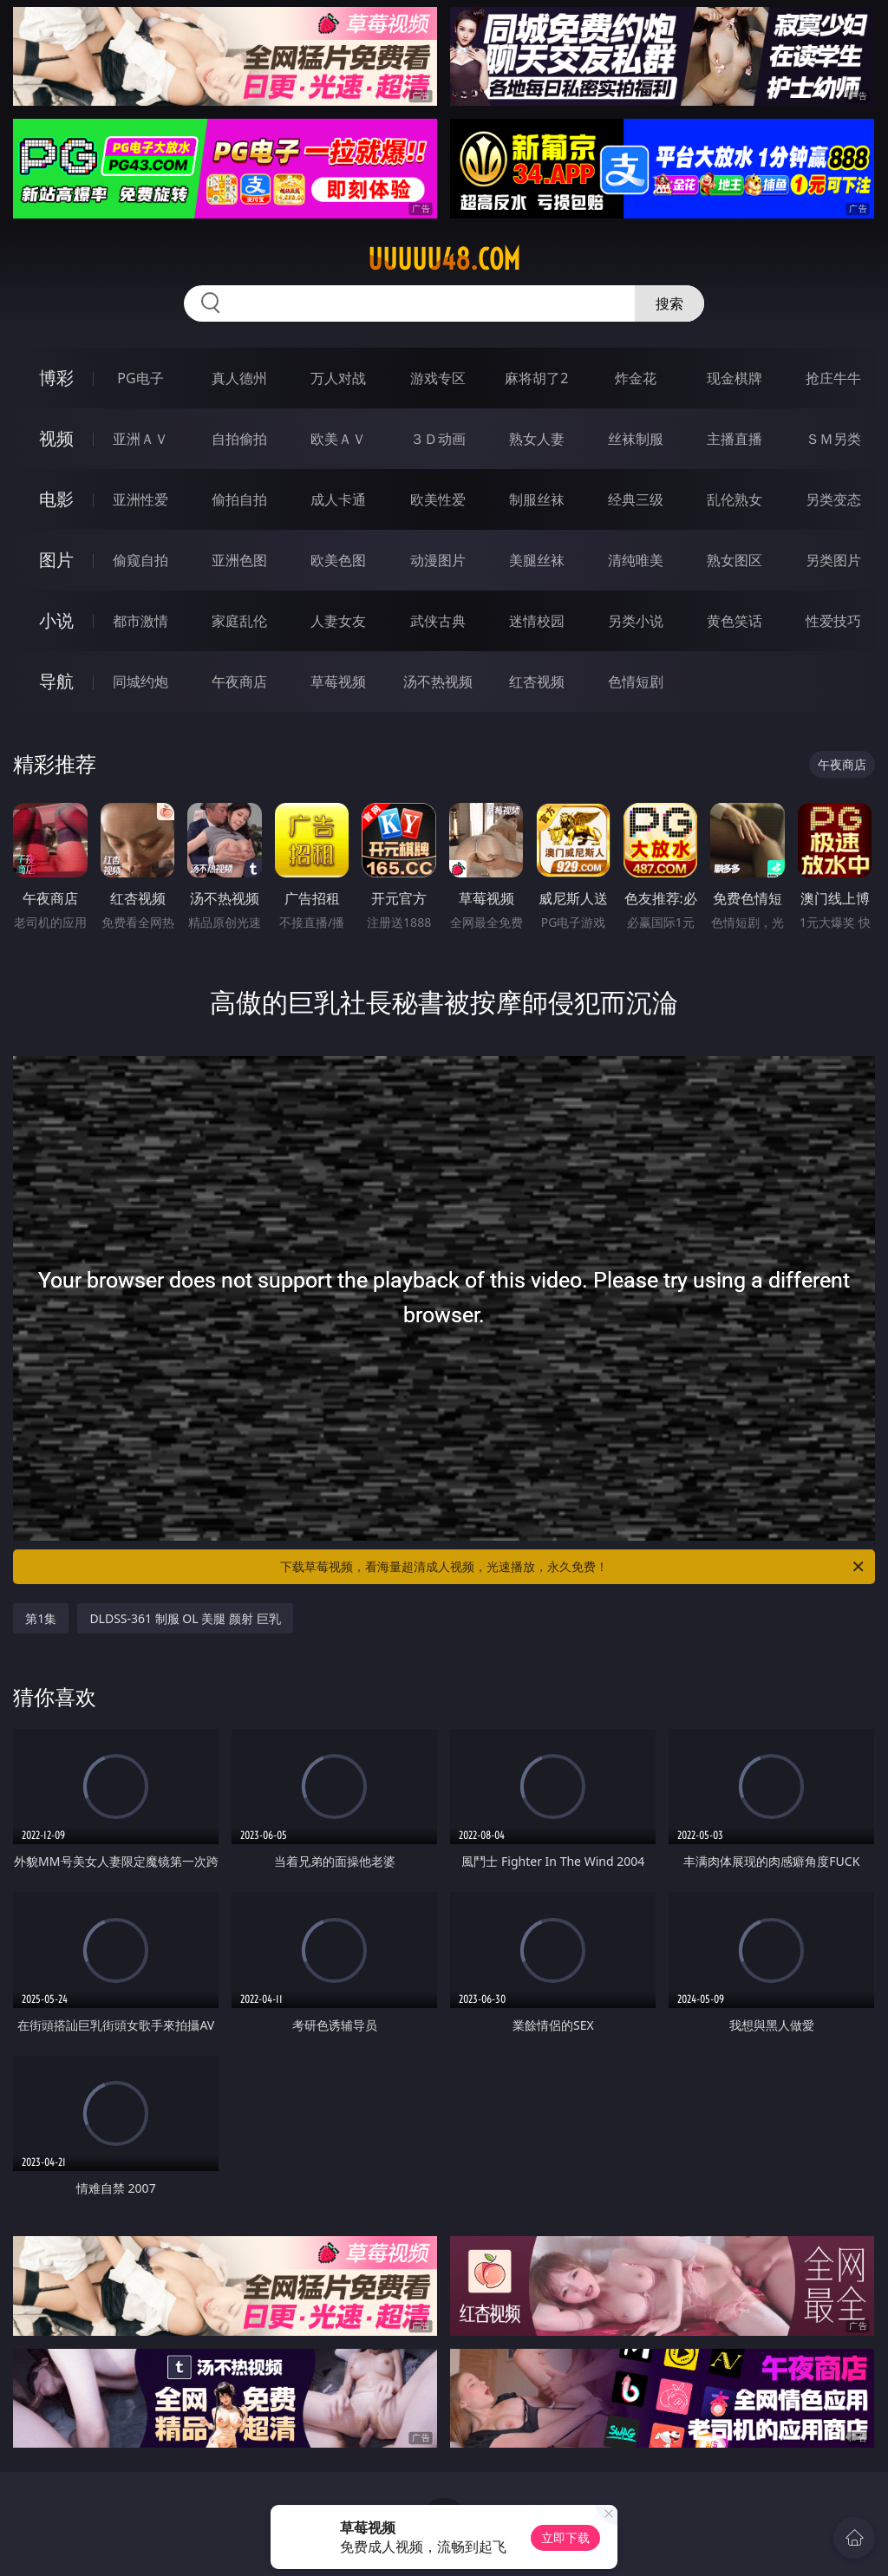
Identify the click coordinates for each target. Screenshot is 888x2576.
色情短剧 (635, 681)
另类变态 (833, 499)
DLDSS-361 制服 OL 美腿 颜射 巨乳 (184, 1618)
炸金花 (635, 378)
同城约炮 (140, 681)
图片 (56, 559)
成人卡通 (338, 499)
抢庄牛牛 (833, 378)
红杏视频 (537, 681)
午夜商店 (239, 681)
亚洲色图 (239, 560)
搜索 (669, 303)
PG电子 (140, 378)
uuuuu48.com (444, 259)
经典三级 (635, 499)
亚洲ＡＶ (140, 438)
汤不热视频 (438, 681)
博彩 (56, 377)
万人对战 (338, 378)
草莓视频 (338, 681)
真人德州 (239, 378)
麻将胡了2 (536, 378)
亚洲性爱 (140, 499)
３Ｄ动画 (438, 438)
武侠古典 (438, 620)
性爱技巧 (833, 620)
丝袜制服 (635, 438)
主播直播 (734, 438)
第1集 (40, 1618)
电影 (56, 499)
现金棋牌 (734, 378)
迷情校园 (537, 620)
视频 (56, 438)
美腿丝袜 (537, 560)
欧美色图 (338, 560)
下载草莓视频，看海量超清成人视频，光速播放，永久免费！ (573, 1566)
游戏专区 (438, 378)
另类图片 (833, 560)
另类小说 (635, 620)
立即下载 (565, 2537)
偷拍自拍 (239, 499)
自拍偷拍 (239, 438)
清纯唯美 (635, 560)
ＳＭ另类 (833, 438)
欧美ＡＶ (338, 438)
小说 (56, 620)
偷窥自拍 (140, 560)
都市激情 (140, 620)
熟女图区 (734, 560)
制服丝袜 (537, 499)
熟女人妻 (537, 438)
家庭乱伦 (239, 620)
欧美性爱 (438, 499)
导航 (56, 681)
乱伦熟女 (734, 499)
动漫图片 (438, 560)
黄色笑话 (734, 620)
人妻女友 (338, 620)
